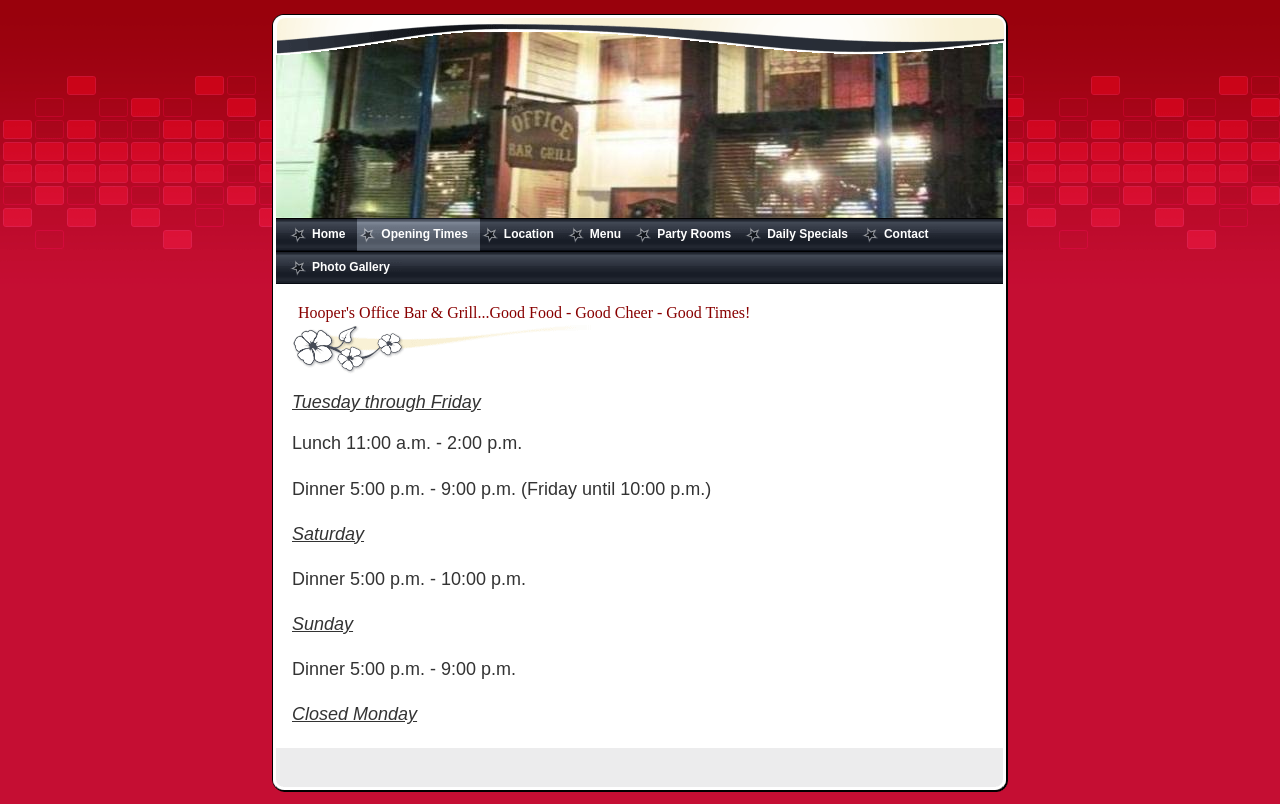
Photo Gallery (351, 267)
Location (529, 234)
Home (328, 234)
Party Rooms (694, 234)
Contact (906, 234)
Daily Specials (807, 234)
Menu (605, 234)
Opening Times (424, 234)
